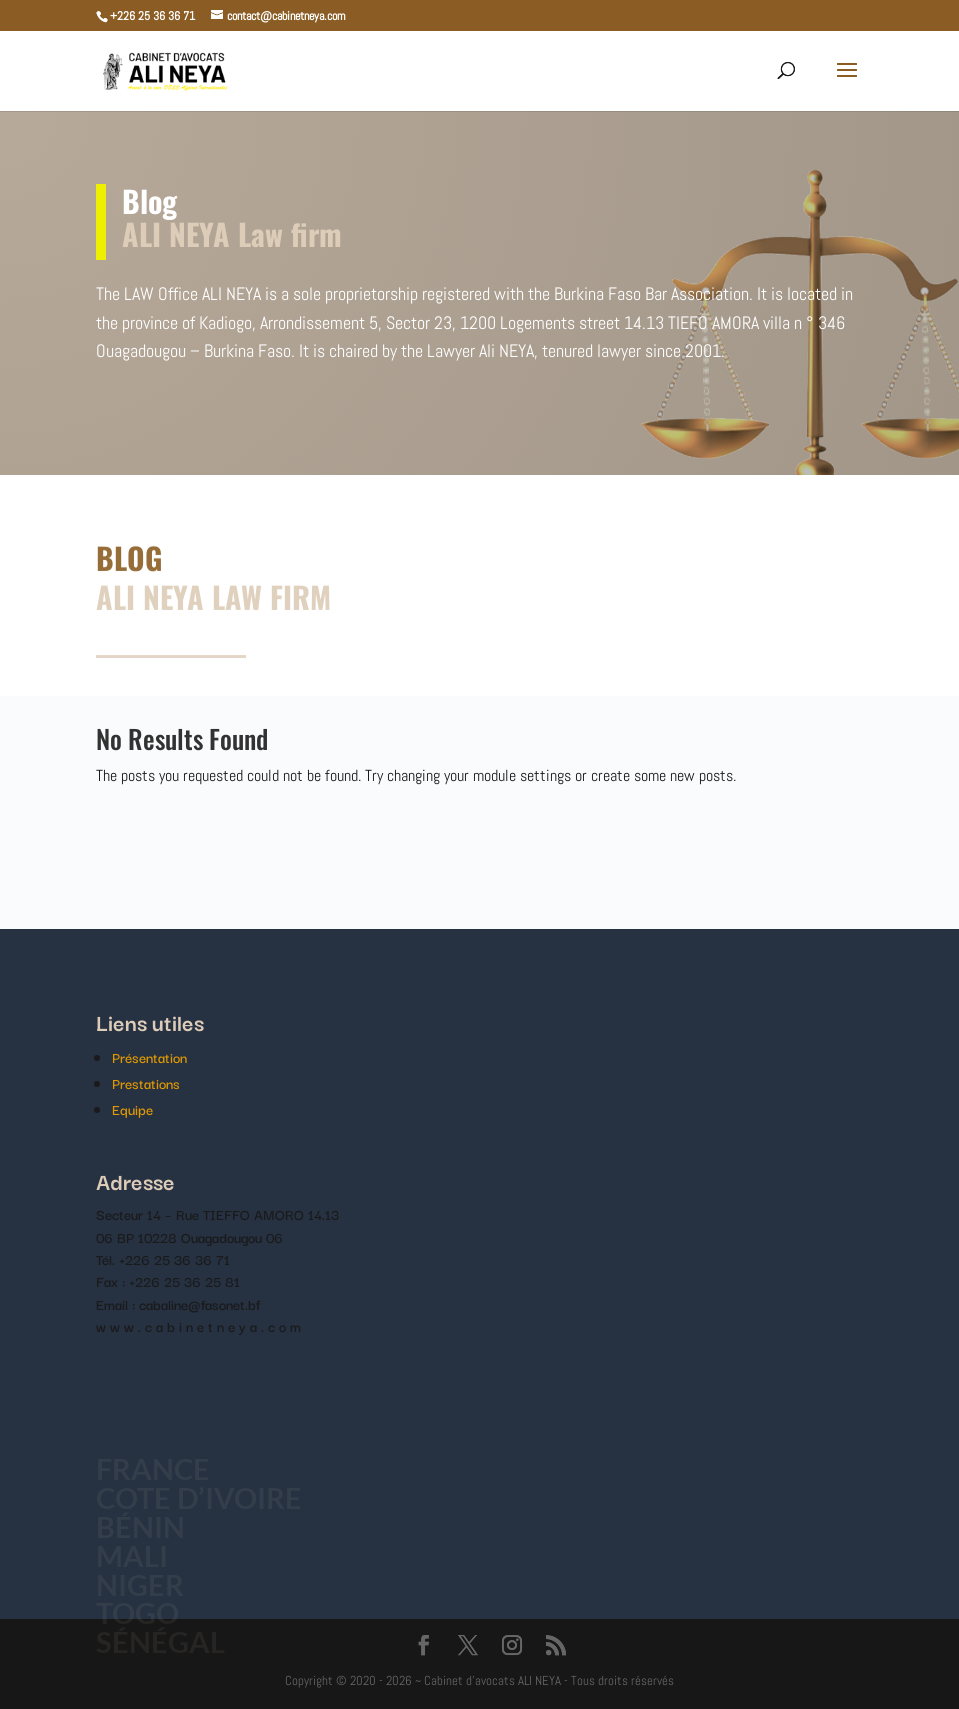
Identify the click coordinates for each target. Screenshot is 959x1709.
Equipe (132, 1109)
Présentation (149, 1057)
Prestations (146, 1083)
